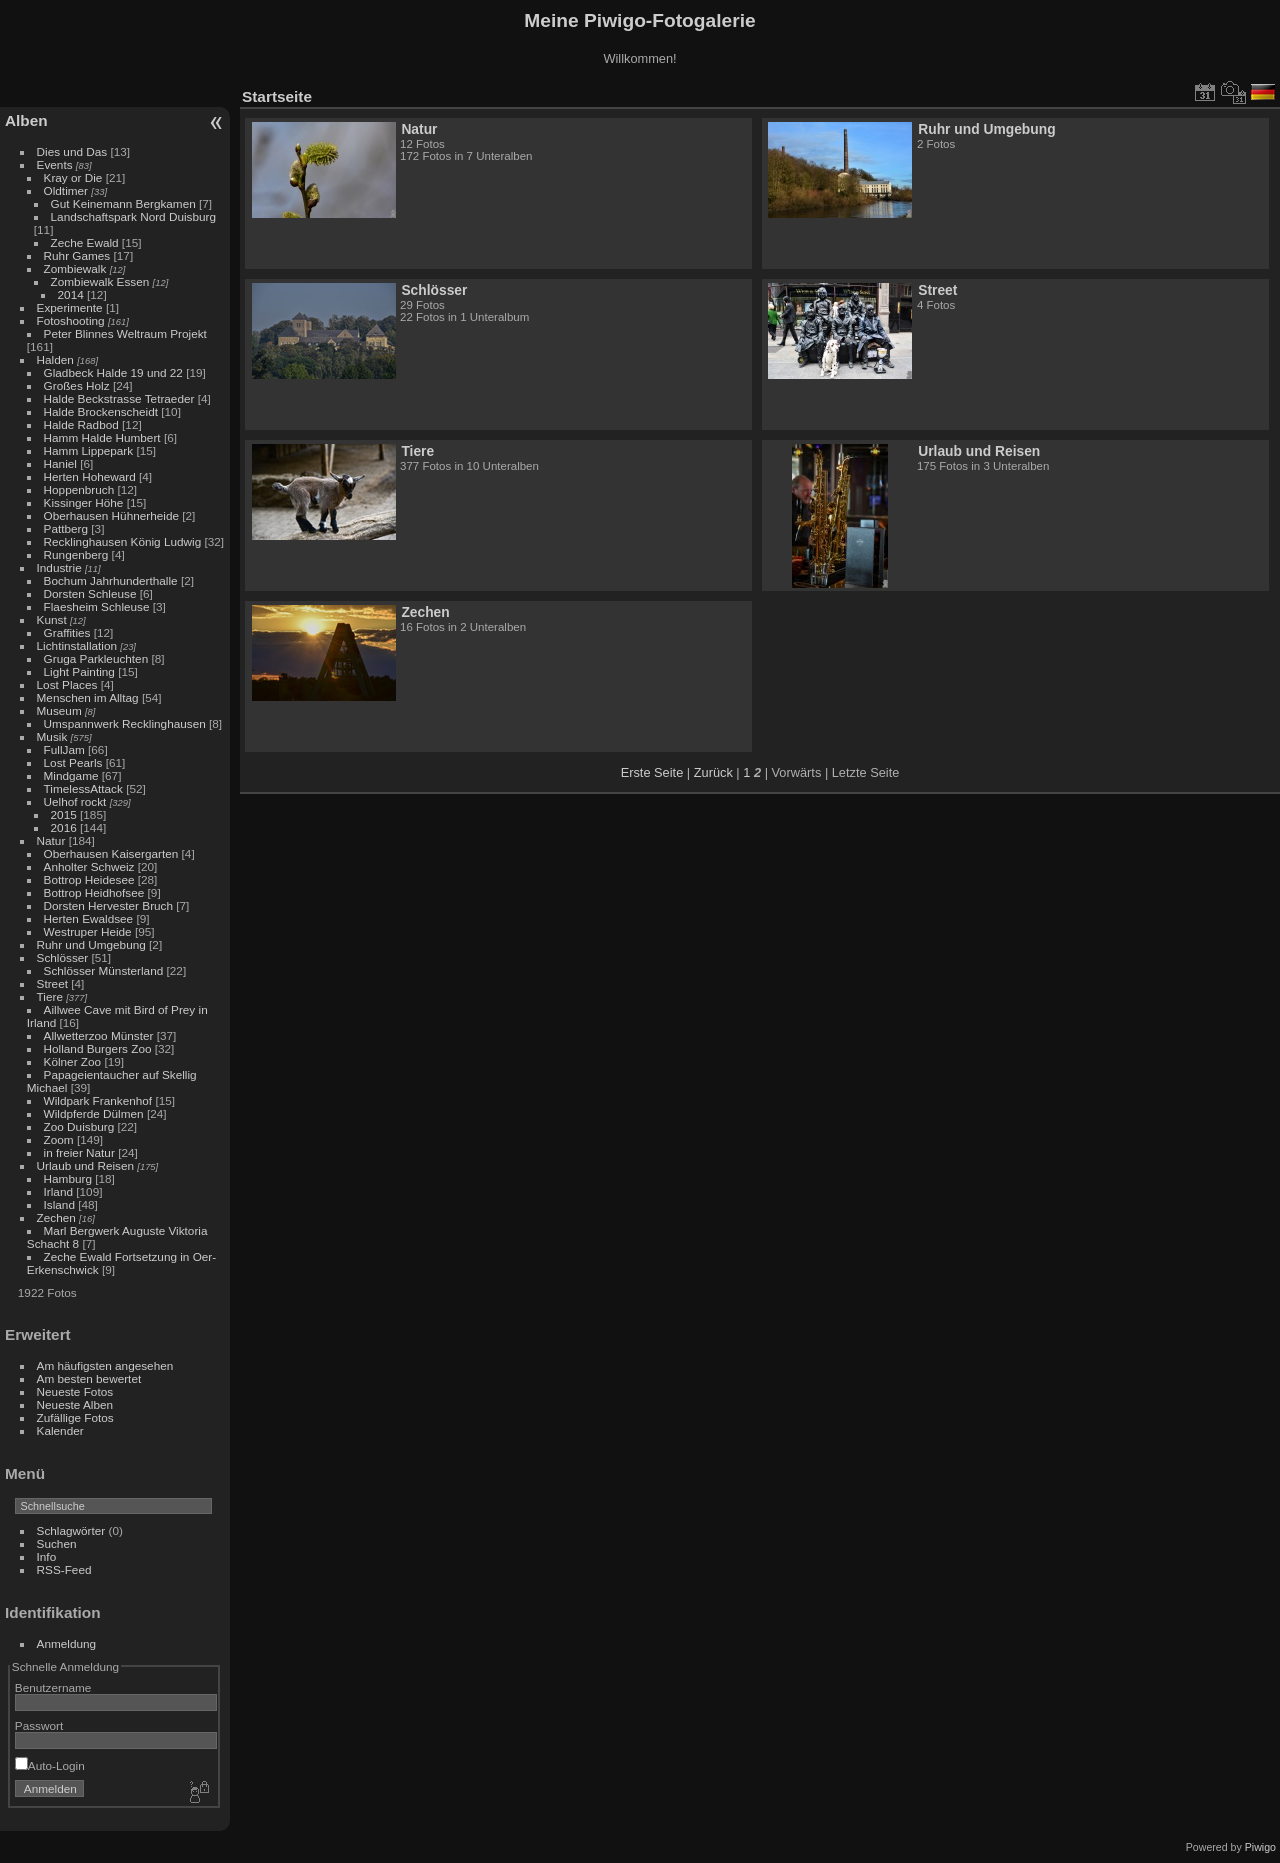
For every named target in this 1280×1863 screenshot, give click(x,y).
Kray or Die (73, 177)
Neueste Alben (75, 1404)
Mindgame (71, 775)
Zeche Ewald (85, 242)
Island (59, 1204)
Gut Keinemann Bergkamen (123, 203)
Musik (52, 736)
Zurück (713, 772)
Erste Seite (652, 772)
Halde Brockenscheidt (101, 411)
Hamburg (68, 1178)
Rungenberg (76, 554)
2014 (71, 294)
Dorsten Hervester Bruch (108, 905)
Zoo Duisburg (79, 1126)
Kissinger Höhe (84, 502)
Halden (55, 359)
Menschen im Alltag (88, 697)
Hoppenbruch (79, 489)
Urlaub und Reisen (85, 1165)
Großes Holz (77, 385)
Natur (51, 840)
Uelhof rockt (75, 801)
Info (47, 1556)
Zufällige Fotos (75, 1417)
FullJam (64, 749)
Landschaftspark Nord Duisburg (133, 216)
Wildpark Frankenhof (98, 1100)
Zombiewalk (75, 268)
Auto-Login (50, 1765)
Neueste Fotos (75, 1391)
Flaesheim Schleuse (97, 606)
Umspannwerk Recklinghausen (125, 723)
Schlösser (63, 957)
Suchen (57, 1543)
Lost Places (67, 684)
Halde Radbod (81, 424)
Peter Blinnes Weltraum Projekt (125, 333)
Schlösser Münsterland (104, 970)
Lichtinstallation (77, 645)
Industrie (59, 567)
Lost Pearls (73, 762)
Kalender (60, 1430)
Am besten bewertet (89, 1378)
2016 (64, 827)
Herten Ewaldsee (89, 918)
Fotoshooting (71, 320)
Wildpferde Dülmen (94, 1113)
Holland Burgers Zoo (98, 1048)
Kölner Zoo (73, 1061)
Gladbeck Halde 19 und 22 (113, 372)
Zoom (59, 1139)
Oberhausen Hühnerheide (111, 515)
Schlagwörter (71, 1530)
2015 (64, 814)
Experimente (70, 307)
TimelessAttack (83, 788)
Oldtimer (66, 190)
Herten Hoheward (90, 476)
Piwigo (1260, 1847)
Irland (58, 1191)
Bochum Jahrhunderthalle (111, 580)
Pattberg (66, 528)
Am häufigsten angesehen (105, 1365)
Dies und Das (72, 151)
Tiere (50, 996)
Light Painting (79, 671)
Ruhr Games (77, 255)
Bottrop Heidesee (89, 879)
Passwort (39, 1725)
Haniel (60, 463)
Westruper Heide (88, 931)
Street (52, 983)
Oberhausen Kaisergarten (111, 853)
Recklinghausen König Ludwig (123, 541)
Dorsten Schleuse (90, 593)
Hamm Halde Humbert (102, 437)
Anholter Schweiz (89, 866)
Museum (59, 710)
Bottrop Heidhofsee (94, 892)
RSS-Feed (64, 1569)
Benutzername (53, 1687)
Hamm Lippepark (89, 450)
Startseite (277, 96)
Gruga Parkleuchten (96, 658)
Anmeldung (67, 1643)
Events (55, 164)
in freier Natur (79, 1152)
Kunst (52, 619)
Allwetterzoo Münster (99, 1035)
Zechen (56, 1217)
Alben (26, 120)
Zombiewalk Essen (100, 281)
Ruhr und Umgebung (91, 944)
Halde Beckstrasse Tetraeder (119, 398)
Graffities (67, 632)
